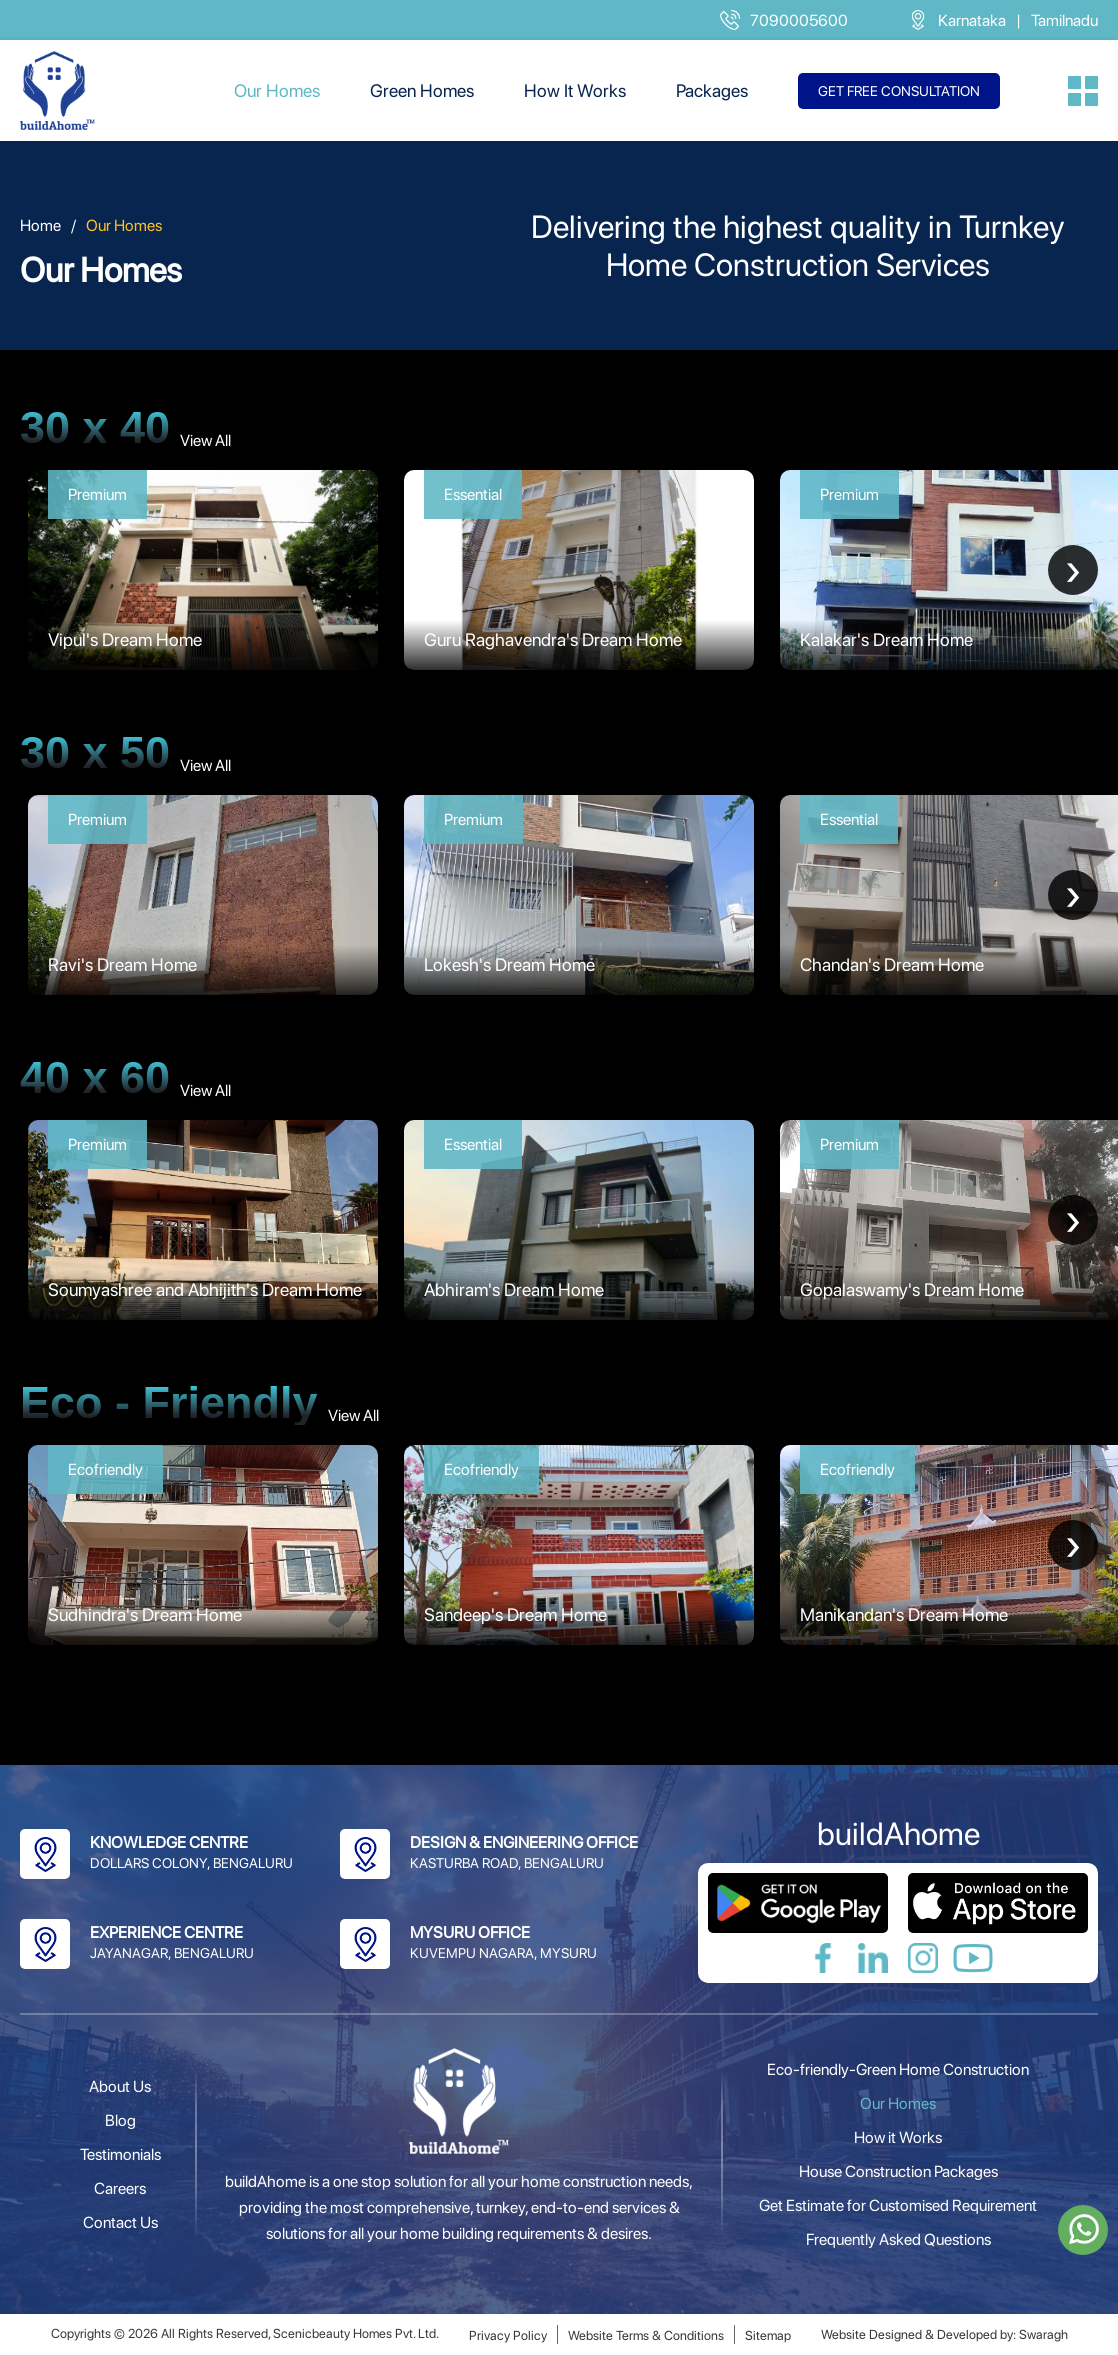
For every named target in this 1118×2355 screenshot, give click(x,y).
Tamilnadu (1064, 20)
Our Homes (277, 90)
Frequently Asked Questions (898, 2239)
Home (40, 225)
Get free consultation (899, 91)
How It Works (575, 90)
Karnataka (972, 20)
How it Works (898, 2137)
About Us (120, 2086)
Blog (120, 2120)
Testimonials (120, 2154)
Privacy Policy (508, 2335)
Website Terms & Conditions (646, 2335)
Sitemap (768, 2335)
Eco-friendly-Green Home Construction (898, 2069)
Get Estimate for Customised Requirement (898, 2205)
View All (205, 440)
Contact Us (120, 2222)
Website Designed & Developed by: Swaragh (944, 2334)
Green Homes (422, 90)
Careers (120, 2188)
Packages (712, 90)
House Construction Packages (898, 2171)
